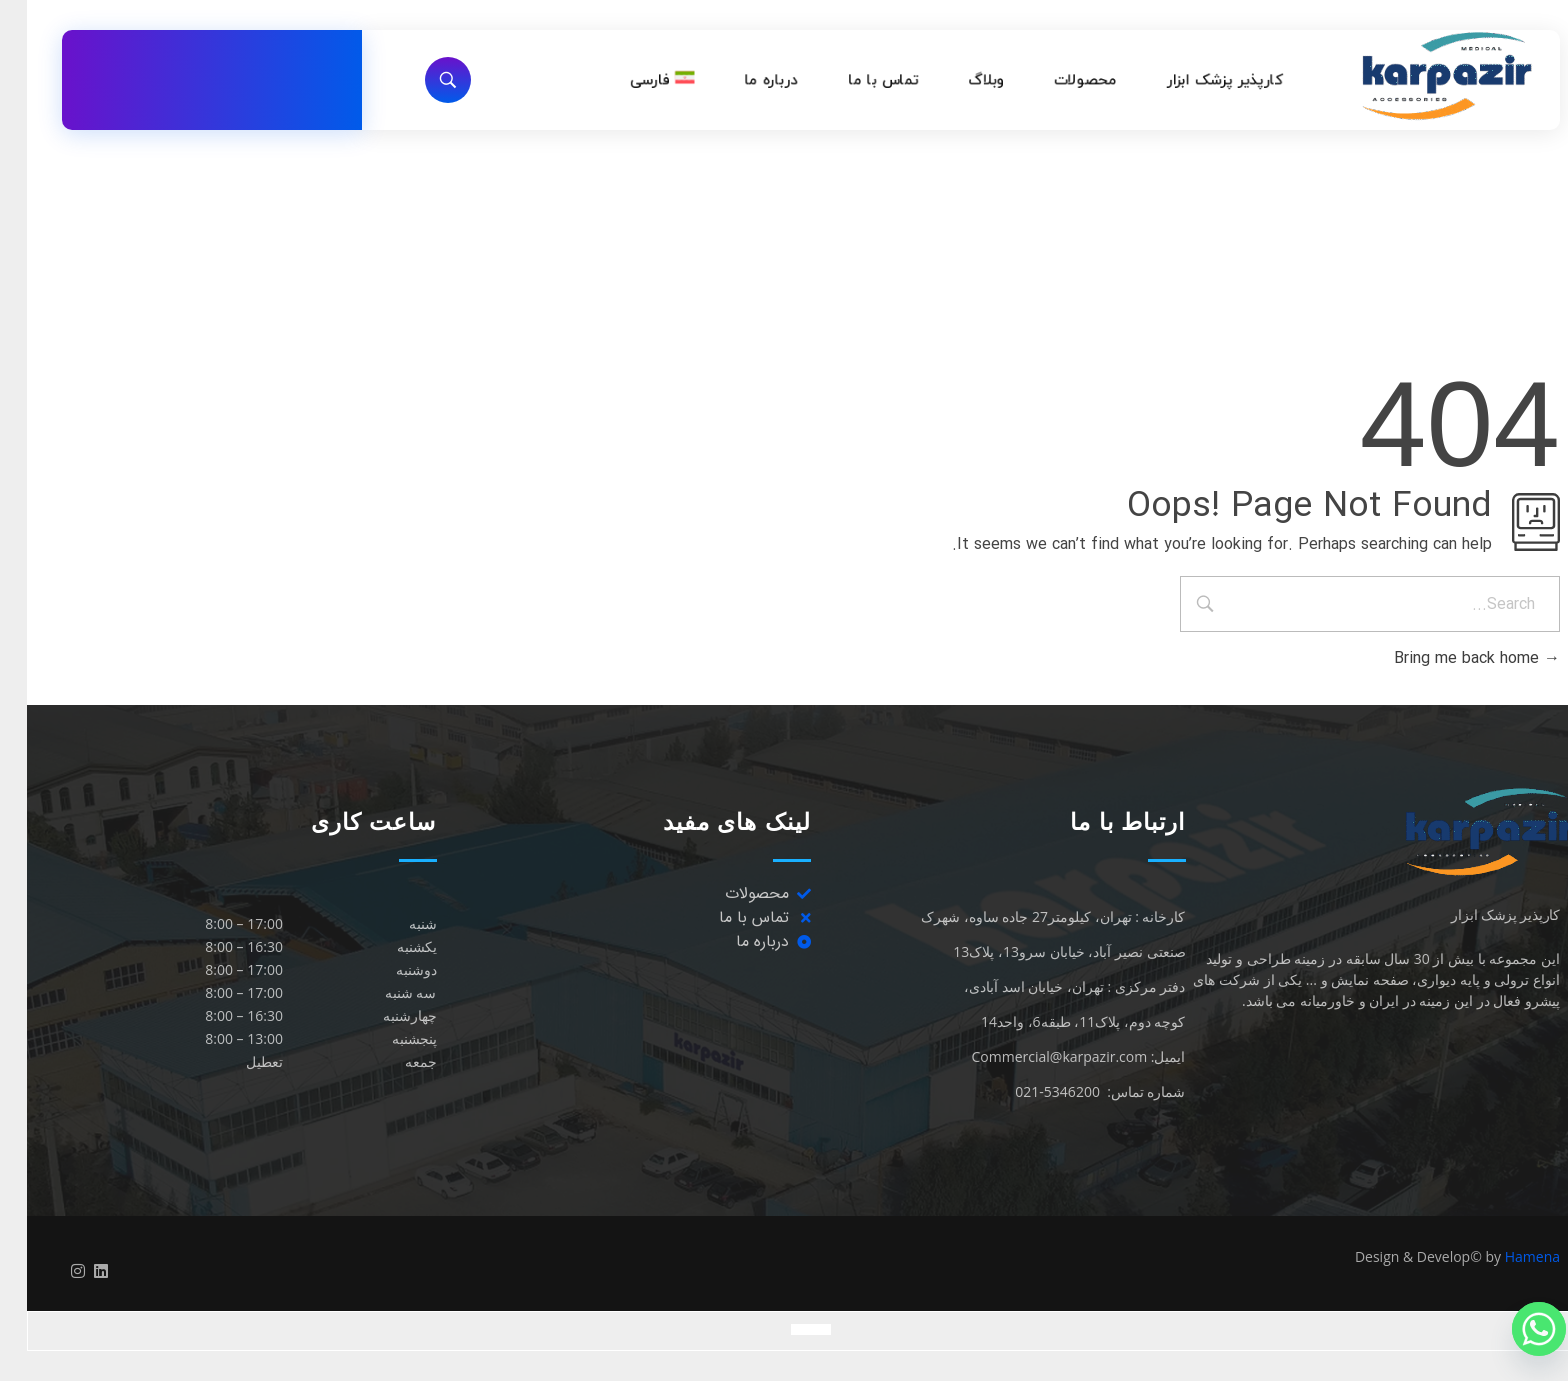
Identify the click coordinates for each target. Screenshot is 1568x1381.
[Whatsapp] (1512, 1329)
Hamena (1505, 1256)
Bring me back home (1450, 658)
